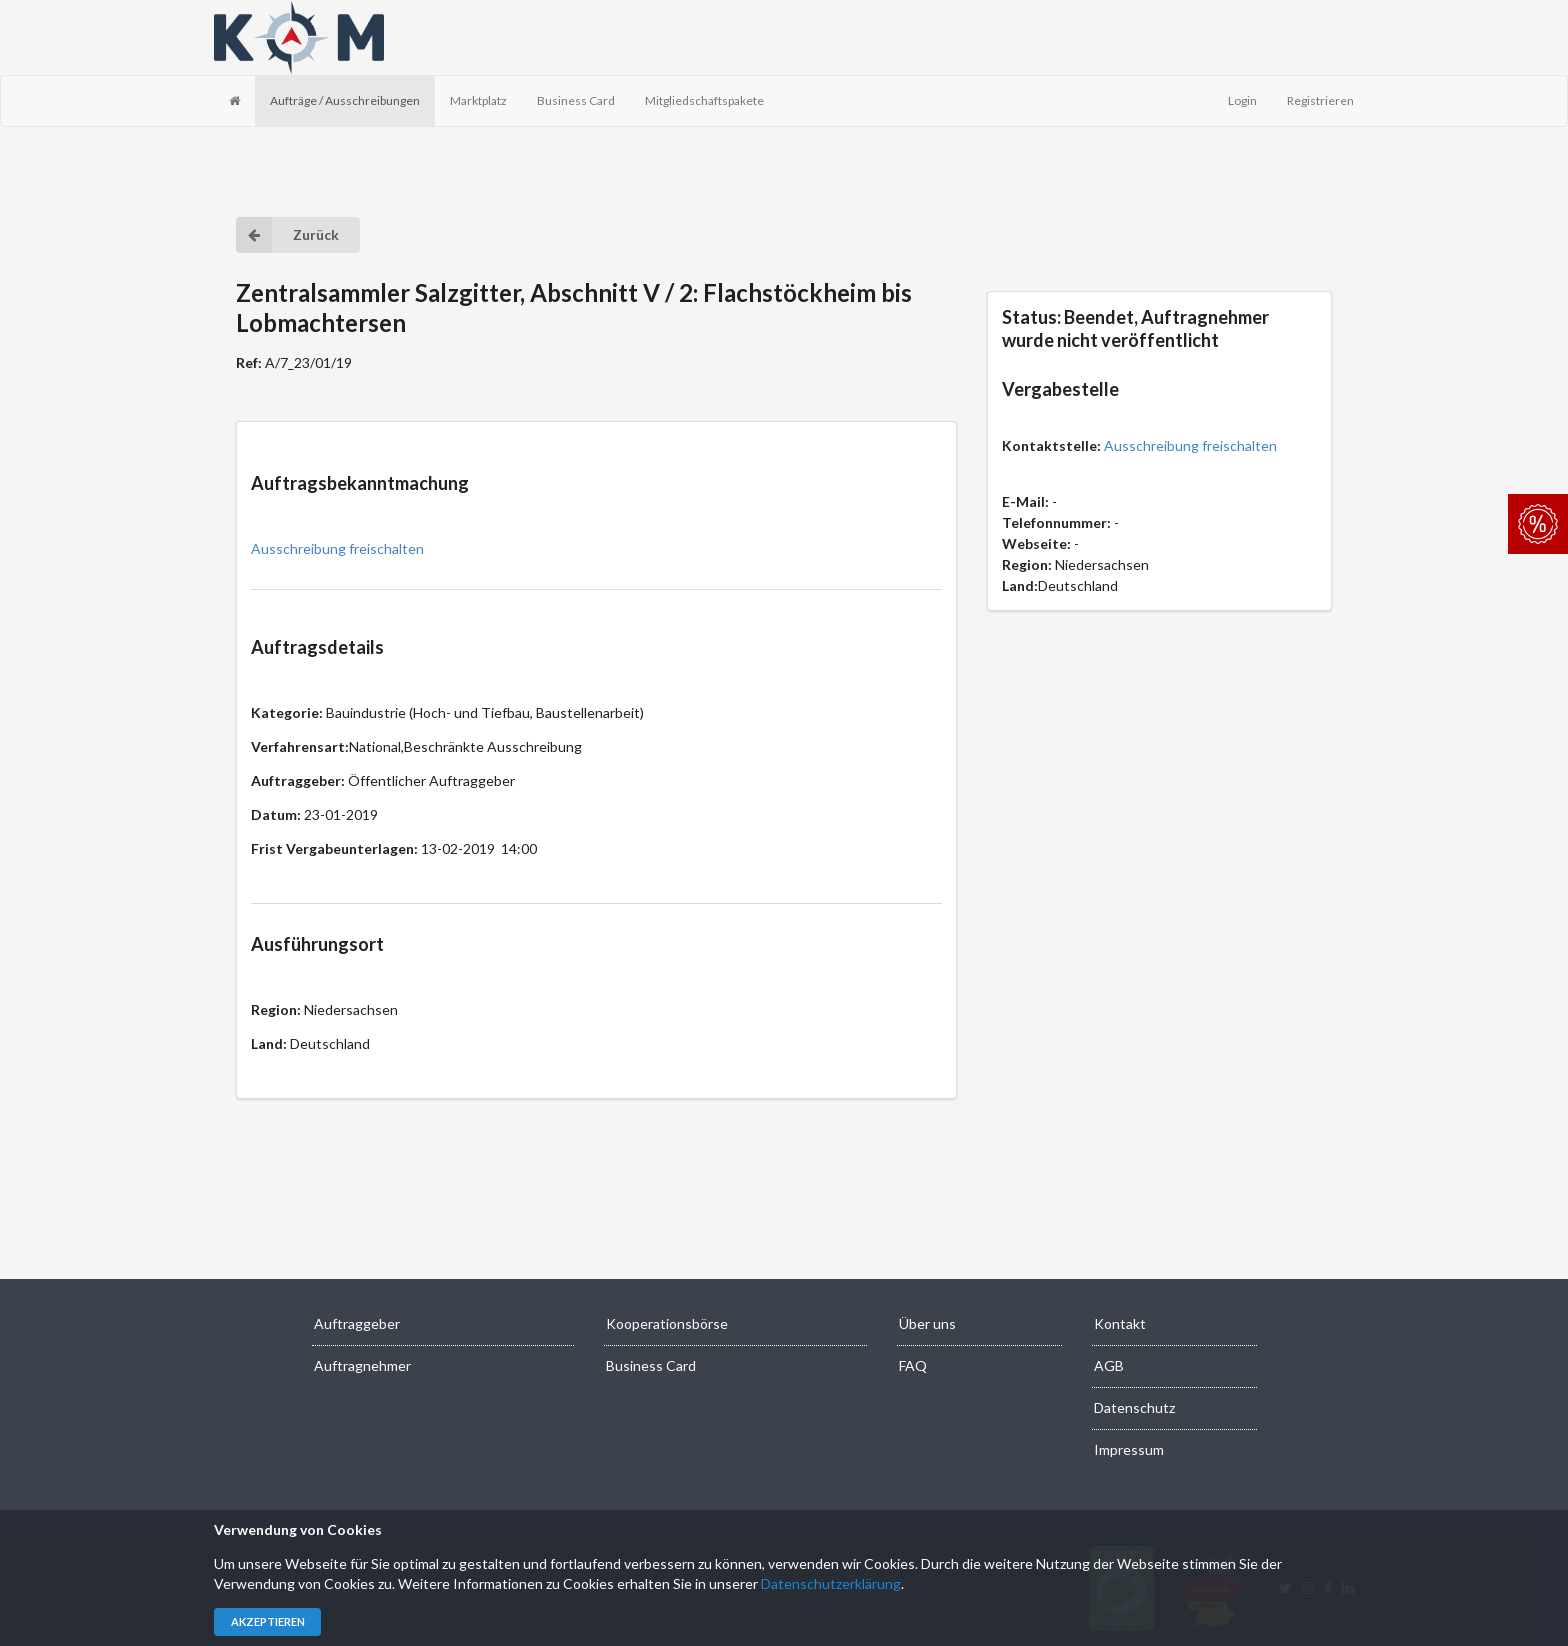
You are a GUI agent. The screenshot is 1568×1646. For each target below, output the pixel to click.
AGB (1109, 1365)
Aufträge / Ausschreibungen (345, 100)
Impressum (1129, 1449)
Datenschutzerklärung (831, 1583)
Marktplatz (478, 100)
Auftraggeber (357, 1323)
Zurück (287, 235)
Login (1242, 100)
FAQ (913, 1365)
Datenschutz (1134, 1407)
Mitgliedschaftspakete (704, 100)
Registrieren (1320, 100)
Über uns (927, 1323)
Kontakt (1120, 1323)
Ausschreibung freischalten (337, 548)
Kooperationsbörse (667, 1323)
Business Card (576, 100)
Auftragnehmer (362, 1365)
